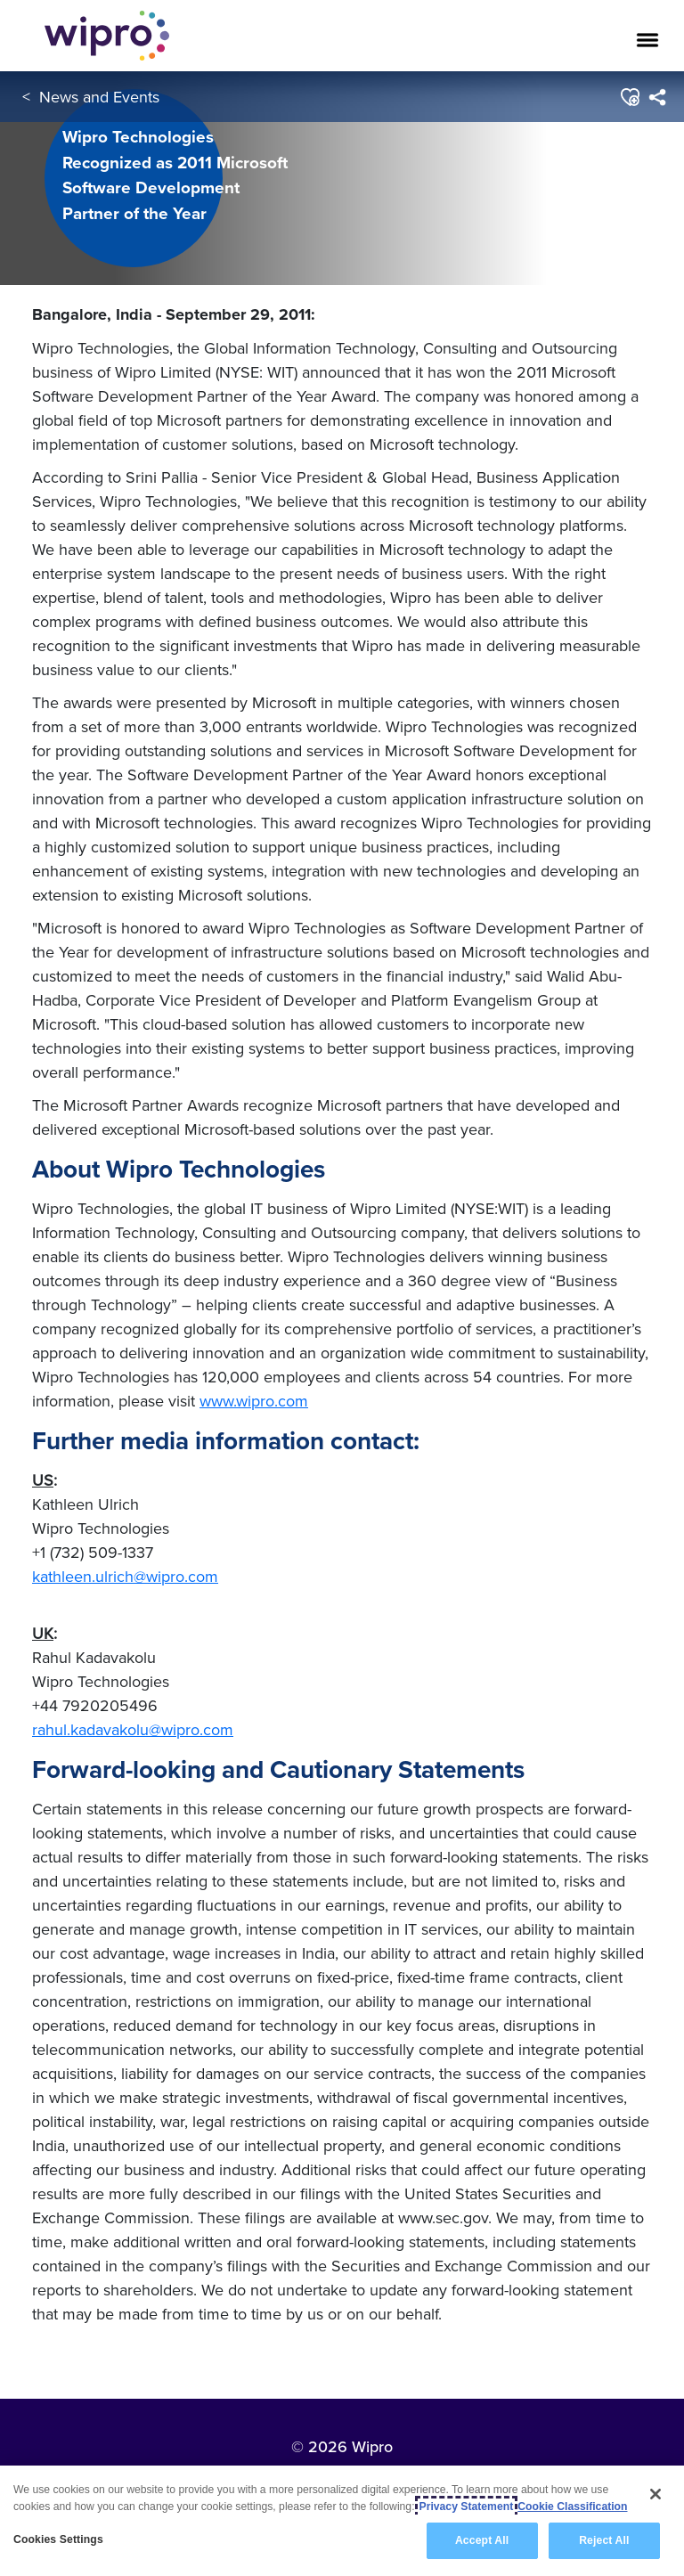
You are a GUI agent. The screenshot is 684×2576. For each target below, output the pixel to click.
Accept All (482, 2540)
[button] (629, 97)
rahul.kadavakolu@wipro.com (132, 1729)
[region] (342, 2521)
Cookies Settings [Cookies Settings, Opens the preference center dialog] (58, 2539)
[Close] (655, 2494)
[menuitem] (656, 97)
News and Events (99, 97)
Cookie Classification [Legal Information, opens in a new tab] (572, 2506)
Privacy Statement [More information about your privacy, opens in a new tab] (466, 2506)
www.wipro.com (254, 1401)
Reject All (604, 2540)
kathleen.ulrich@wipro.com (125, 1576)
